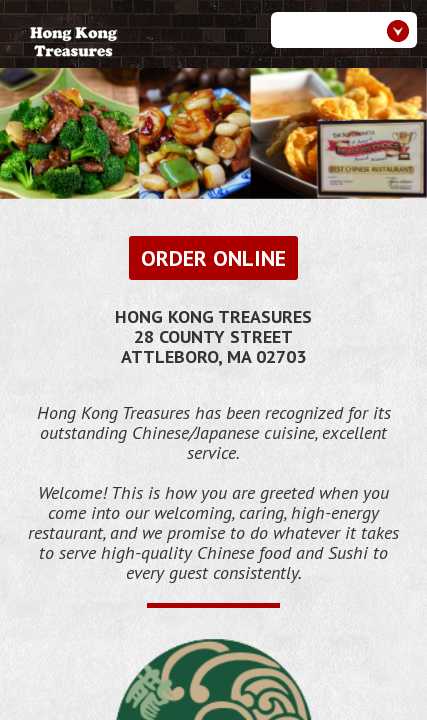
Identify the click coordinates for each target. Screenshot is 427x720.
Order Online (213, 258)
